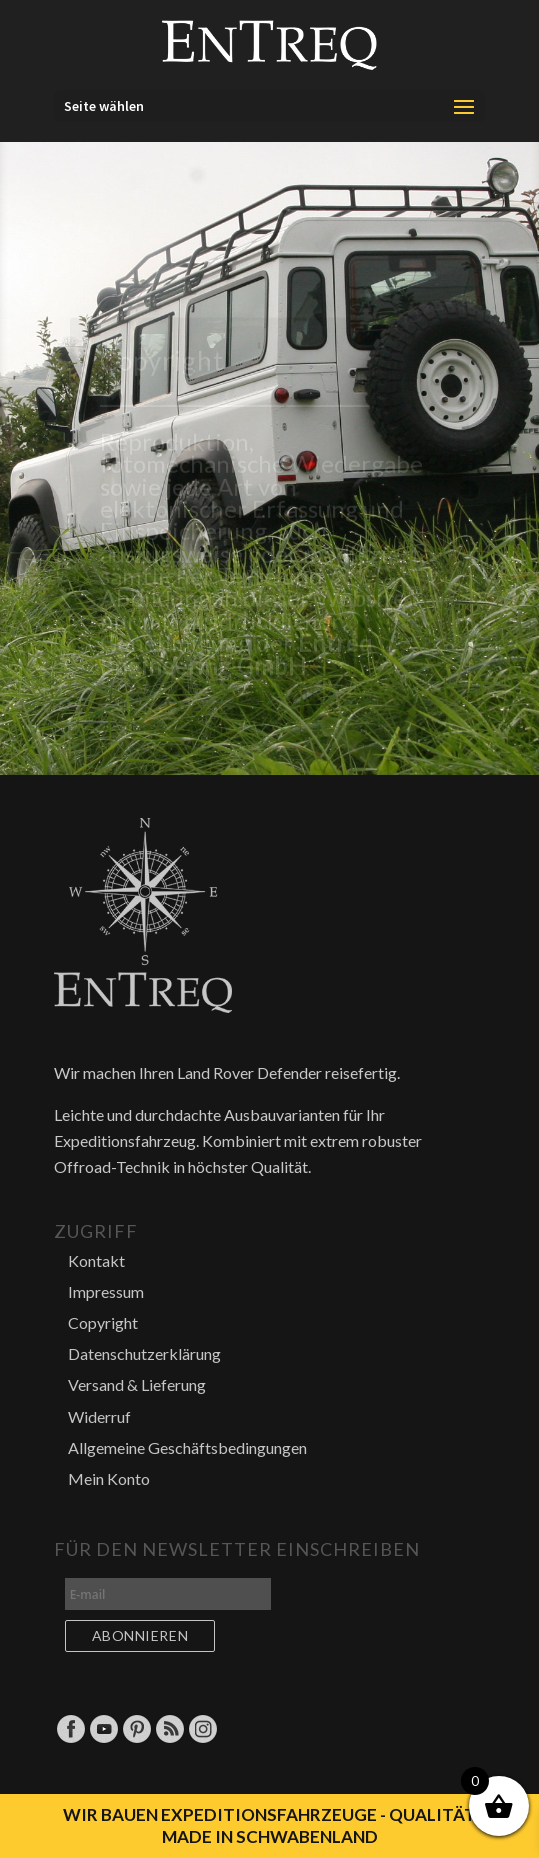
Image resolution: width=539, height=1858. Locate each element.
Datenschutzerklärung (144, 1353)
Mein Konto (109, 1478)
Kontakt (96, 1260)
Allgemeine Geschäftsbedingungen (187, 1447)
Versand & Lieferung (137, 1384)
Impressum (106, 1291)
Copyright (103, 1322)
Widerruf (99, 1416)
